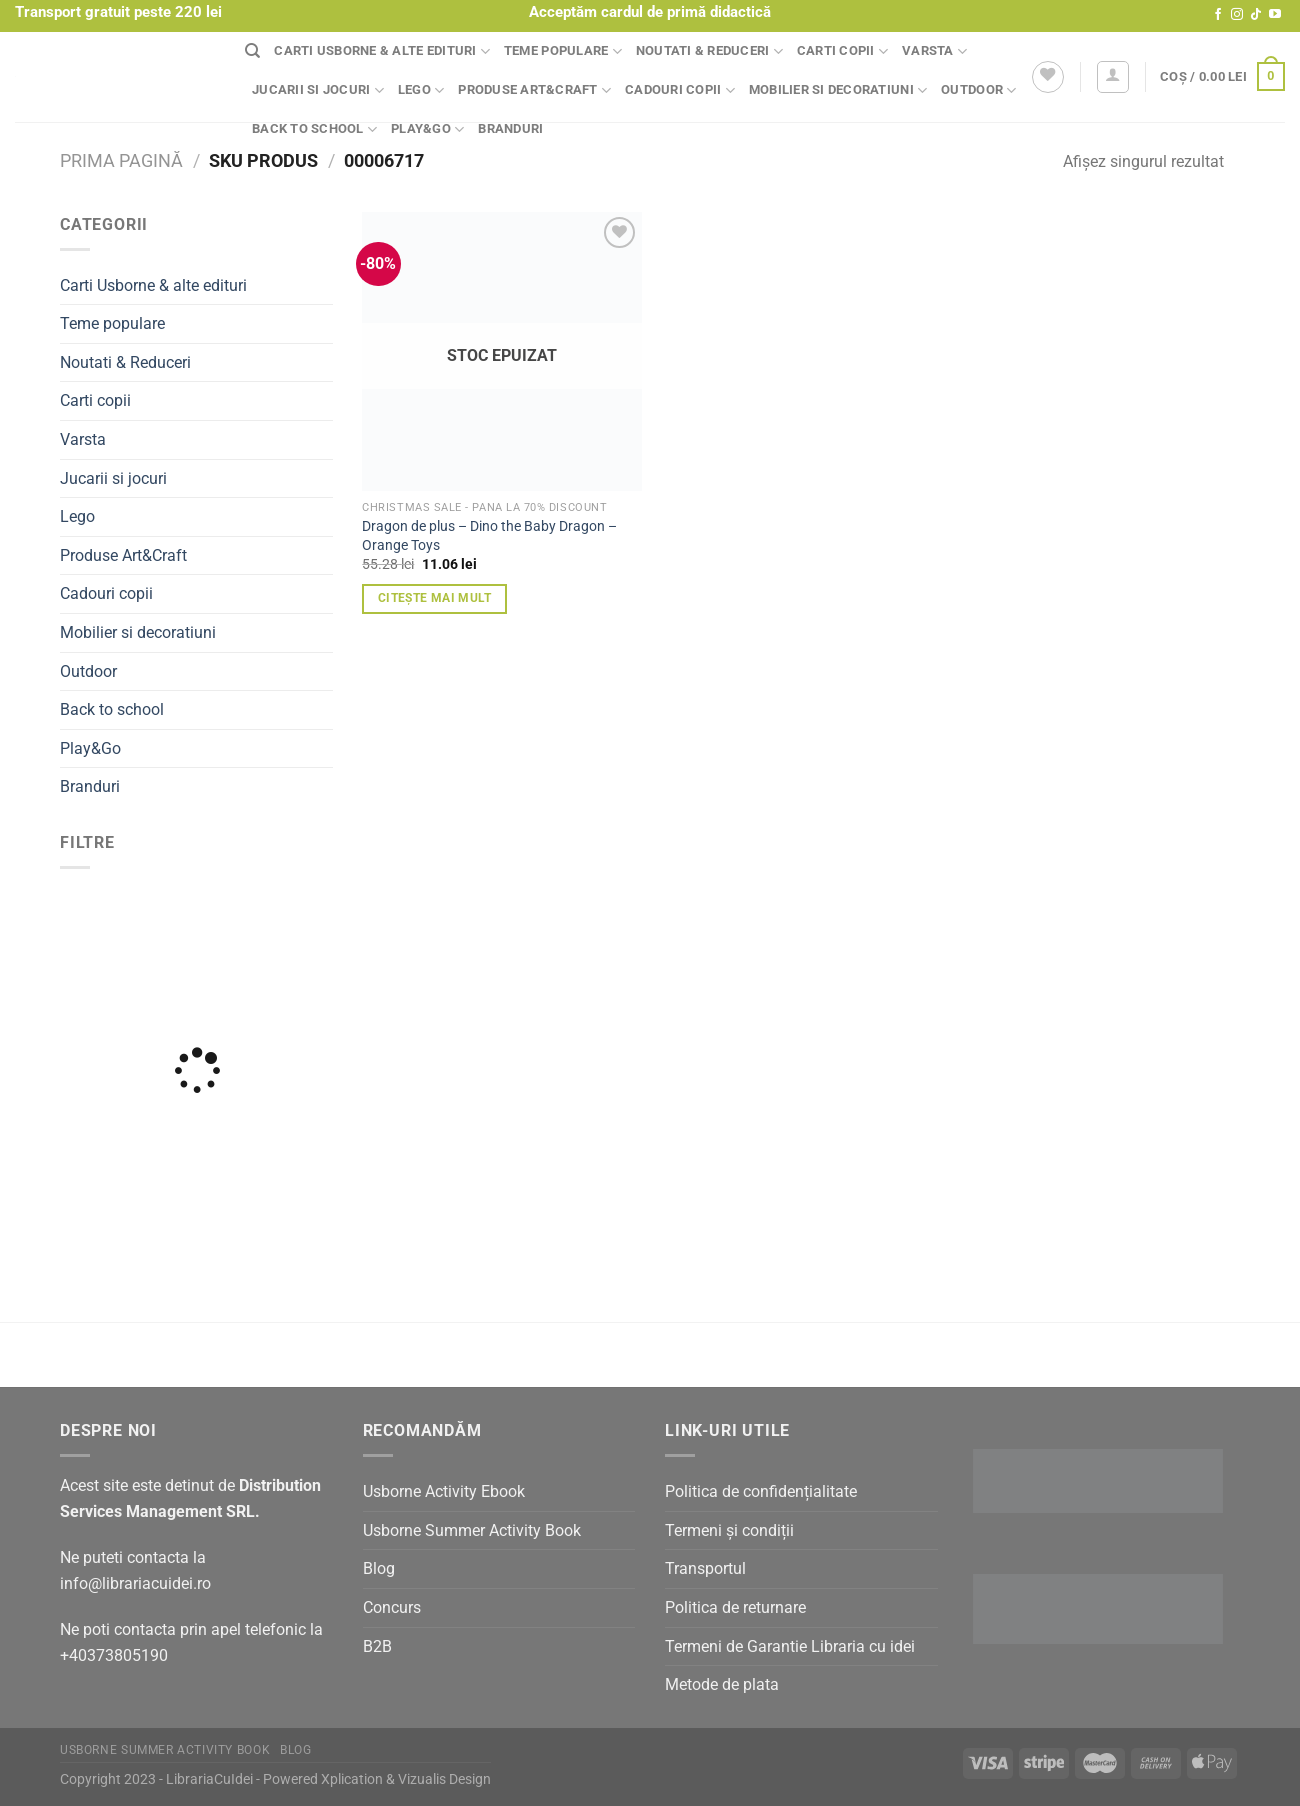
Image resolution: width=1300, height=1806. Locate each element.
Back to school (314, 129)
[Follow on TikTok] (1256, 15)
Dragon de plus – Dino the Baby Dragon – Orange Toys (489, 536)
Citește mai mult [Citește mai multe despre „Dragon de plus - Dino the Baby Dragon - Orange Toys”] (435, 598)
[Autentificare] (1113, 77)
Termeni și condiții (729, 1530)
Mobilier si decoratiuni (838, 90)
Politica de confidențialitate (761, 1491)
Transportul (705, 1568)
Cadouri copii (680, 90)
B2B (377, 1646)
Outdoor (978, 90)
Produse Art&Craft (534, 90)
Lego (421, 90)
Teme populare (563, 51)
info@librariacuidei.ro (135, 1583)
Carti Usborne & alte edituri (382, 51)
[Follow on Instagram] (1237, 15)
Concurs (392, 1607)
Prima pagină (121, 160)
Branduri (510, 128)
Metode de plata (722, 1684)
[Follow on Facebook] (1218, 15)
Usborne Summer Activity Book (472, 1530)
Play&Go (427, 129)
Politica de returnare (735, 1607)
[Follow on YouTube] (1275, 15)
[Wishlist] (1048, 77)
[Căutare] (252, 51)
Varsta (934, 51)
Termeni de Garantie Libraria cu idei (790, 1646)
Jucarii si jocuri (318, 90)
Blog (379, 1568)
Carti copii (842, 51)
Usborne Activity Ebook (444, 1491)
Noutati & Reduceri (709, 51)
